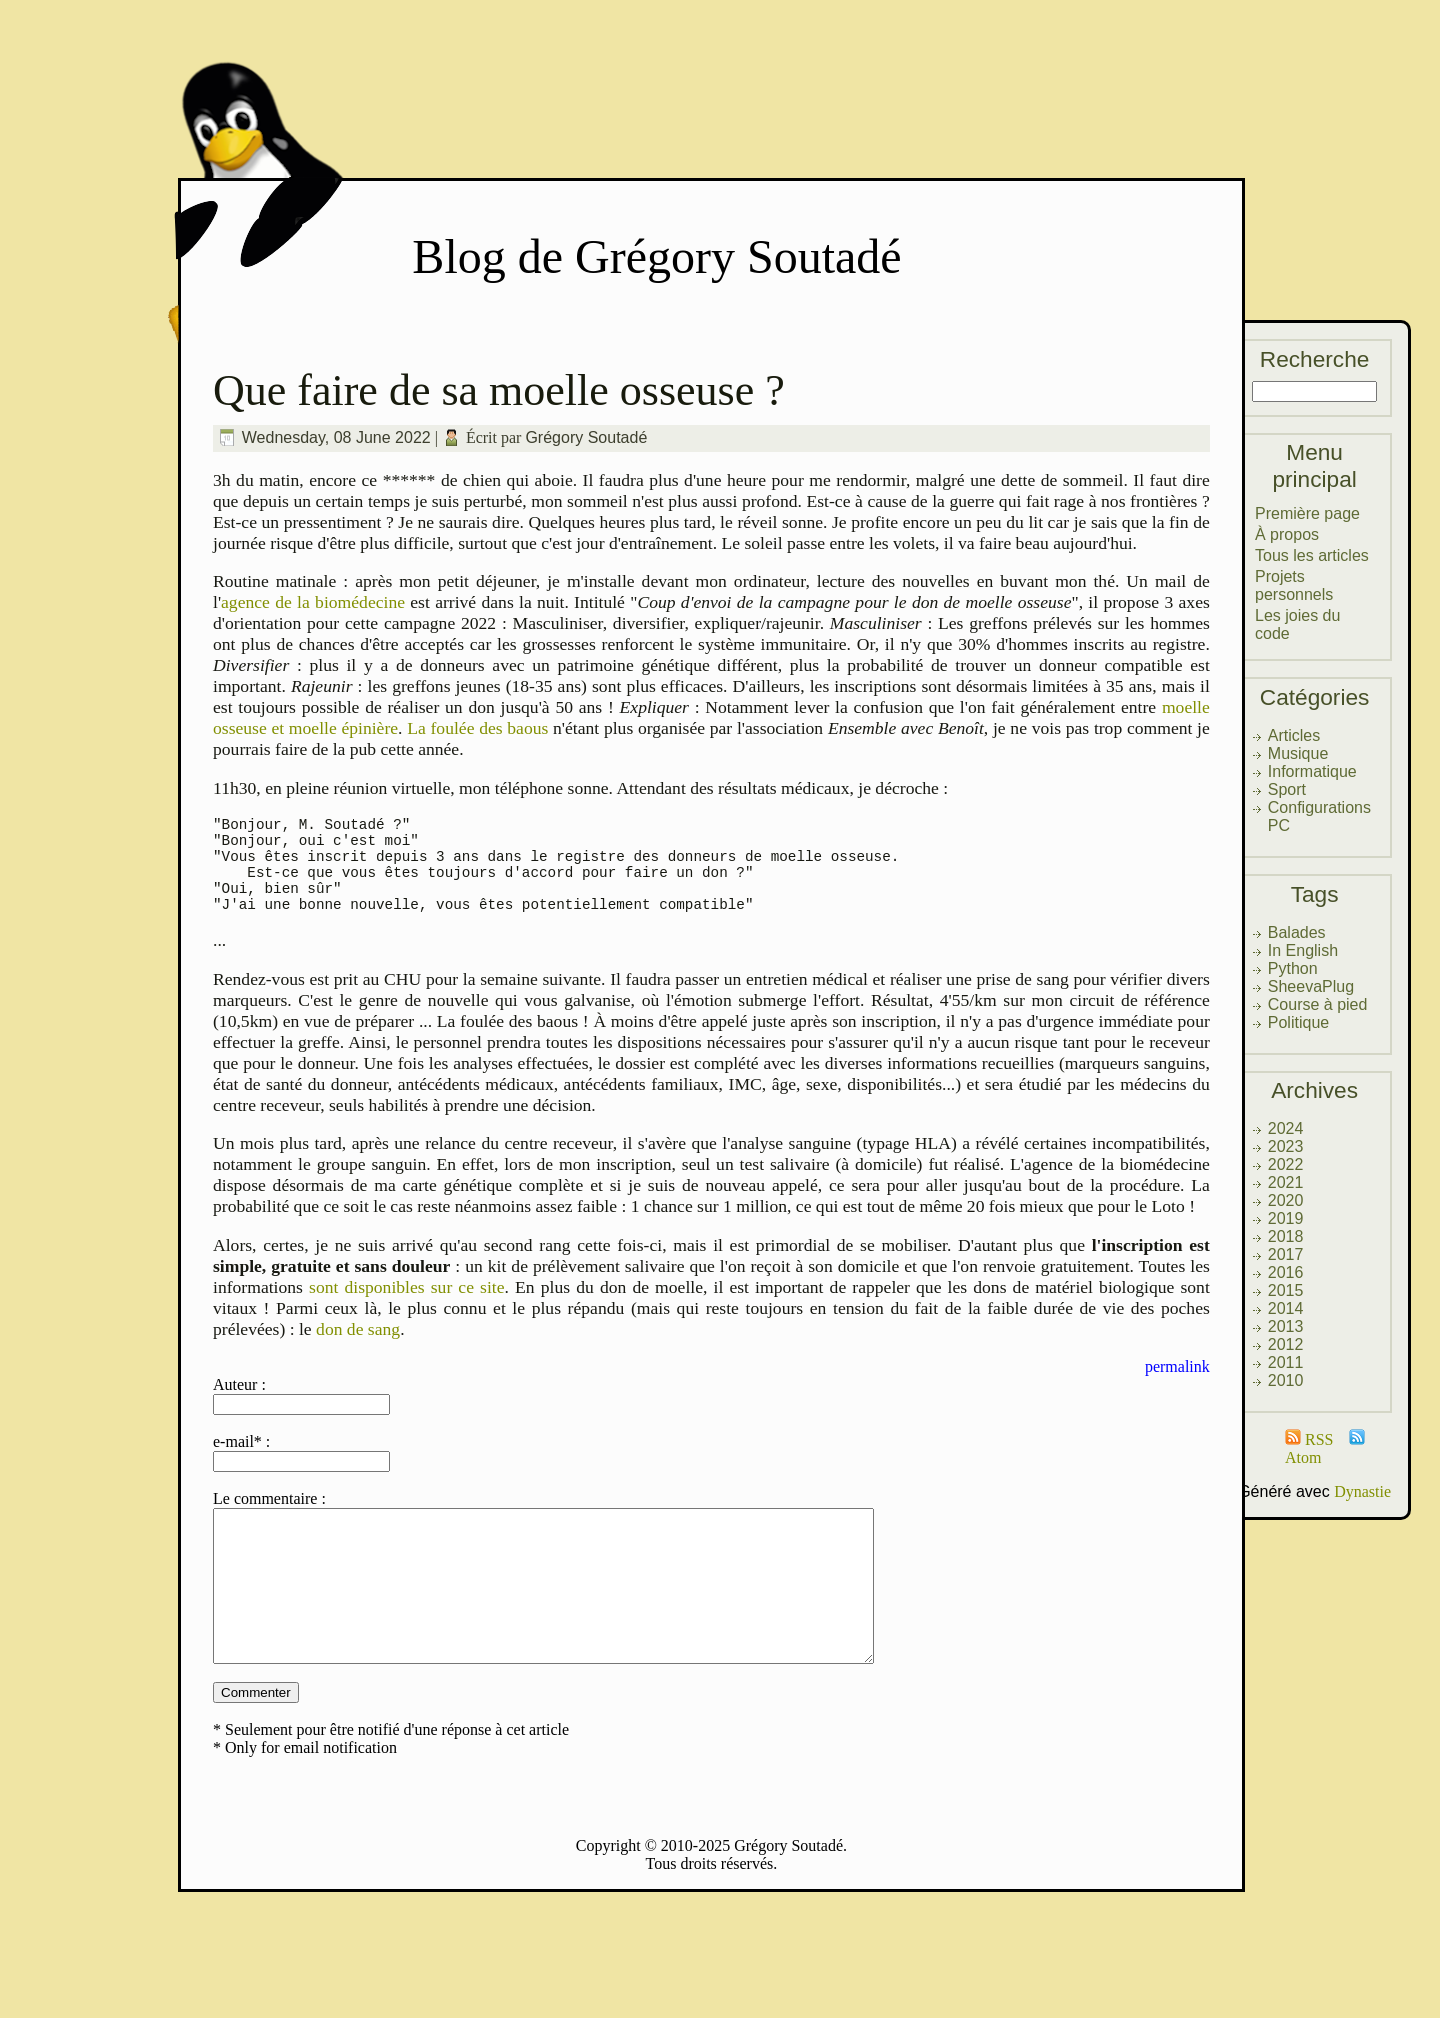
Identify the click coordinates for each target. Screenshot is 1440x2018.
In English (1303, 950)
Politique (1298, 1022)
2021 (1286, 1182)
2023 (1286, 1146)
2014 (1286, 1308)
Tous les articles (1312, 555)
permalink (1177, 1384)
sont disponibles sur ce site (407, 1305)
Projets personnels (1294, 585)
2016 (1286, 1272)
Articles (1294, 735)
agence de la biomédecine (313, 602)
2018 (1286, 1236)
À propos (1287, 534)
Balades (1297, 932)
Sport (1287, 789)
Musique (1298, 753)
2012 (1286, 1344)
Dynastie (1362, 1491)
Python (1293, 968)
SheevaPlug (1311, 986)
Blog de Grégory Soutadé (656, 256)
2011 (1286, 1362)
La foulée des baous (477, 728)
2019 (1286, 1218)
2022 (1286, 1164)
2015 (1286, 1290)
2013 (1286, 1326)
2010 (1286, 1380)
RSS (1309, 1439)
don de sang (358, 1347)
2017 (1286, 1254)
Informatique (1312, 771)
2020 (1286, 1200)
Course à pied (1318, 1004)
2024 (1286, 1128)
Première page (1307, 513)
